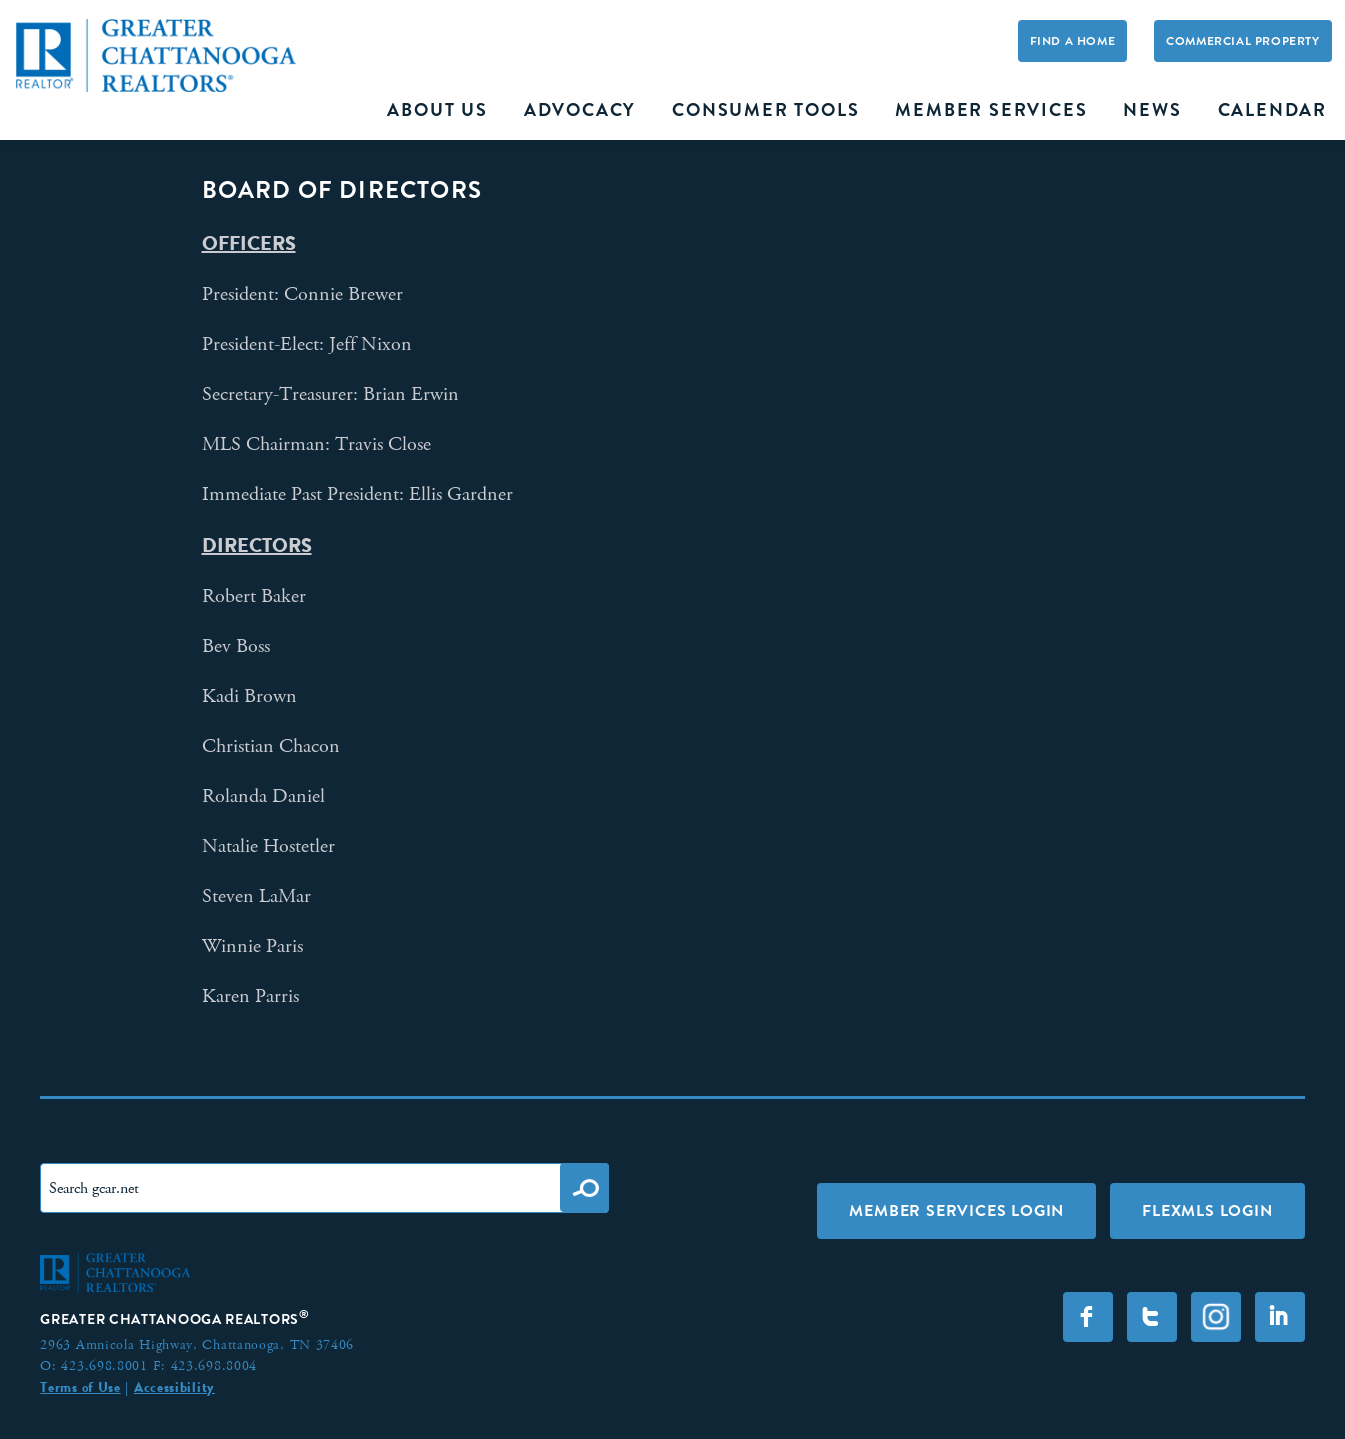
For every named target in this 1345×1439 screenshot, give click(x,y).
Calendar (1272, 110)
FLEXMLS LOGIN (1207, 1210)
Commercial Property (1242, 41)
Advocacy (580, 110)
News (1152, 110)
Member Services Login (956, 1210)
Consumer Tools (765, 110)
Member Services (991, 110)
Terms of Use (80, 1387)
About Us (437, 110)
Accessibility (174, 1387)
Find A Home (1073, 41)
